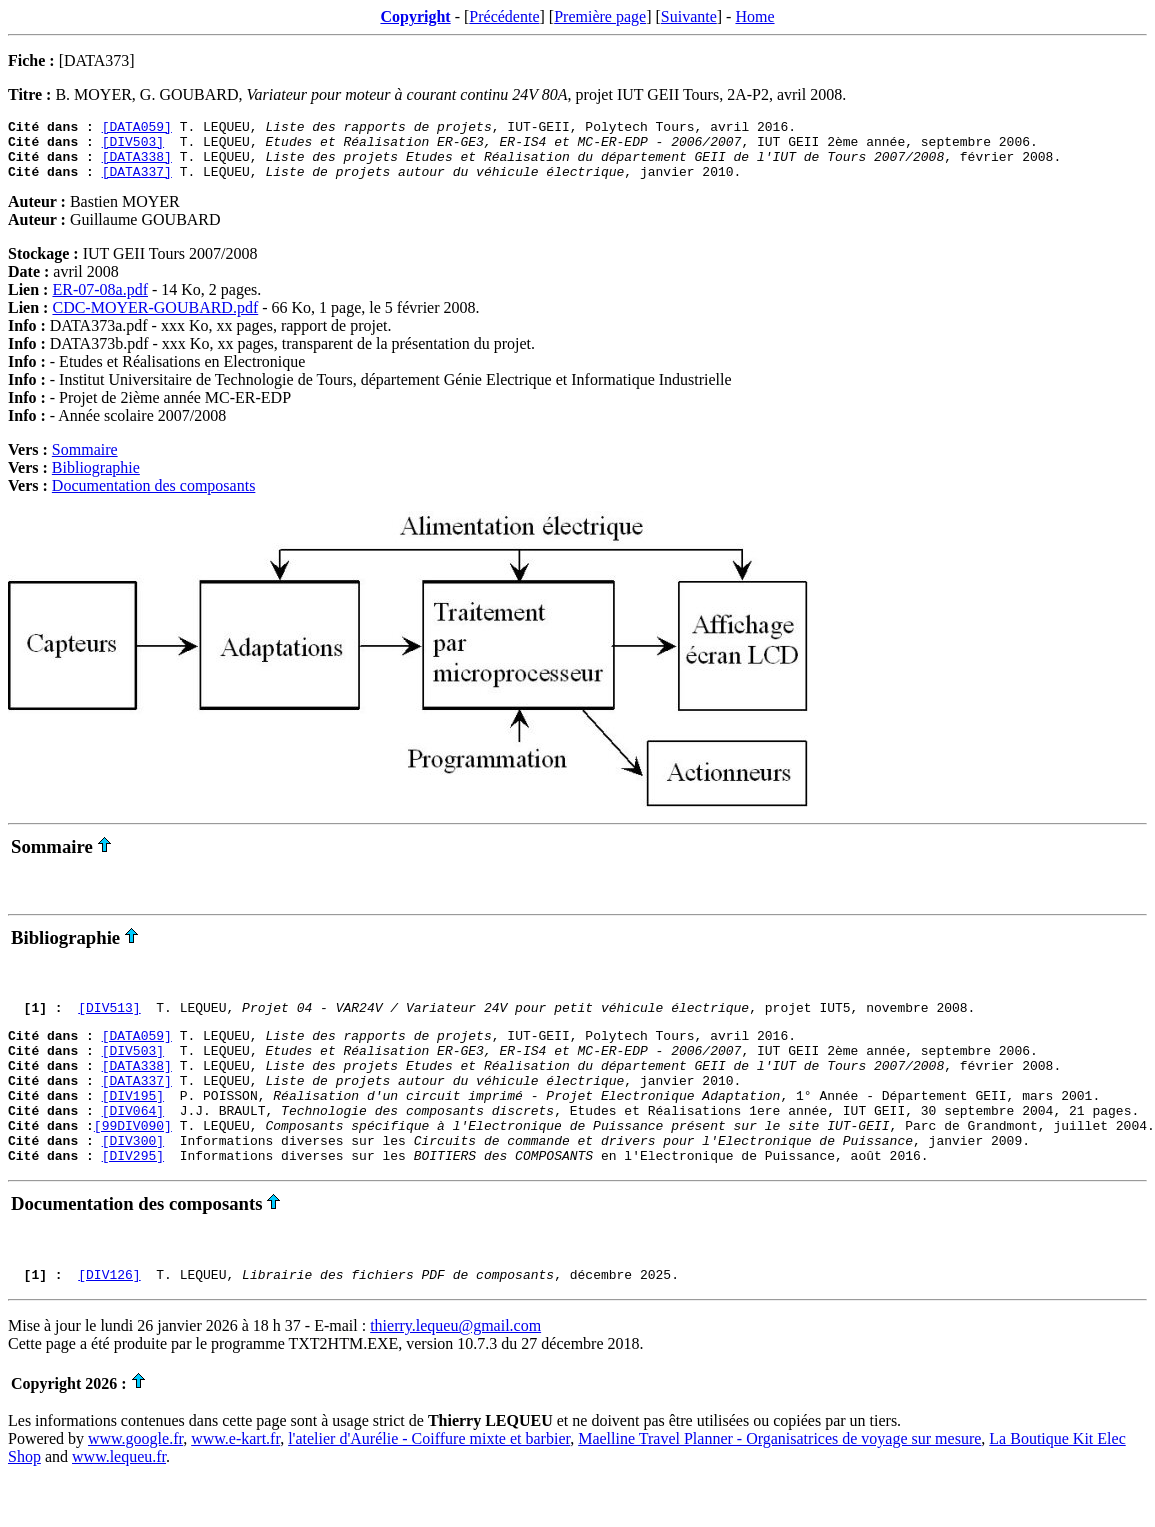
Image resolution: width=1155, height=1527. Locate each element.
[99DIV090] (133, 1161)
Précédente (504, 16)
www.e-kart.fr (235, 1483)
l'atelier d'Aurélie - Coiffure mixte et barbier (429, 1483)
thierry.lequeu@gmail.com (455, 1370)
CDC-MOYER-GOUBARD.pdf (155, 319)
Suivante (689, 16)
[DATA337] (137, 183)
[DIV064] (133, 1143)
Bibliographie (96, 479)
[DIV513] (109, 1022)
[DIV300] (133, 1179)
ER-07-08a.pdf (100, 301)
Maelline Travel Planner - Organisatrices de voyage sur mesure (779, 1483)
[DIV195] (133, 1125)
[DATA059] (137, 129)
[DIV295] (133, 1197)
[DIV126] (109, 1319)
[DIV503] (133, 147)
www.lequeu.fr (119, 1501)
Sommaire (85, 461)
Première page (600, 16)
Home (754, 16)
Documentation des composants (154, 497)
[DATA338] (137, 165)
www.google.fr (135, 1483)
